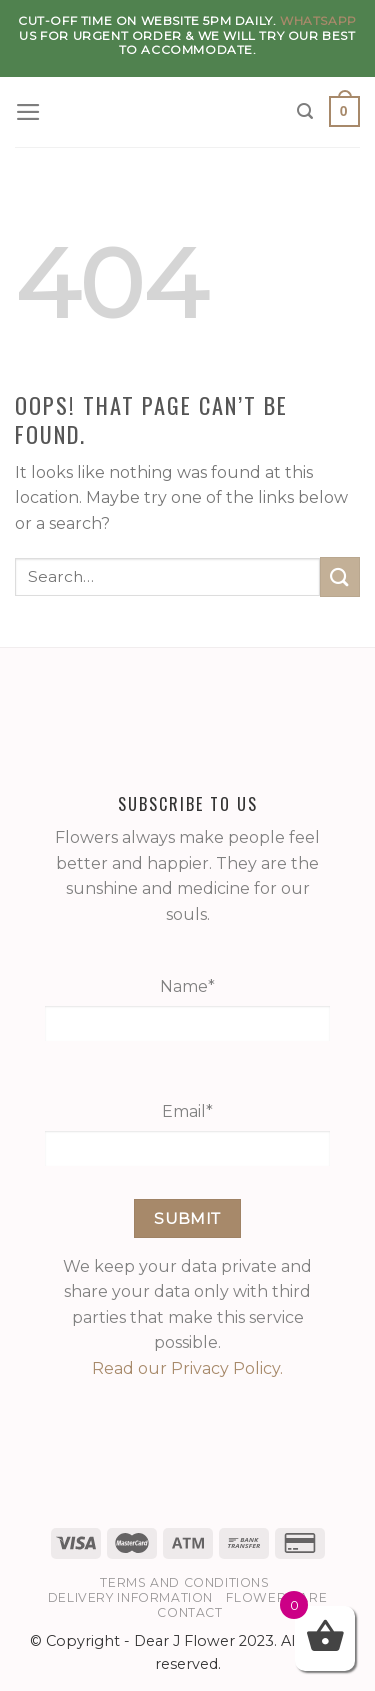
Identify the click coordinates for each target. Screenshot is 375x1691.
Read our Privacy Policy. (187, 1368)
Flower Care (276, 1597)
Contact (189, 1612)
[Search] (306, 111)
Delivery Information (130, 1597)
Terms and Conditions (184, 1582)
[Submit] (340, 576)
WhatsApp (318, 20)
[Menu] (29, 112)
